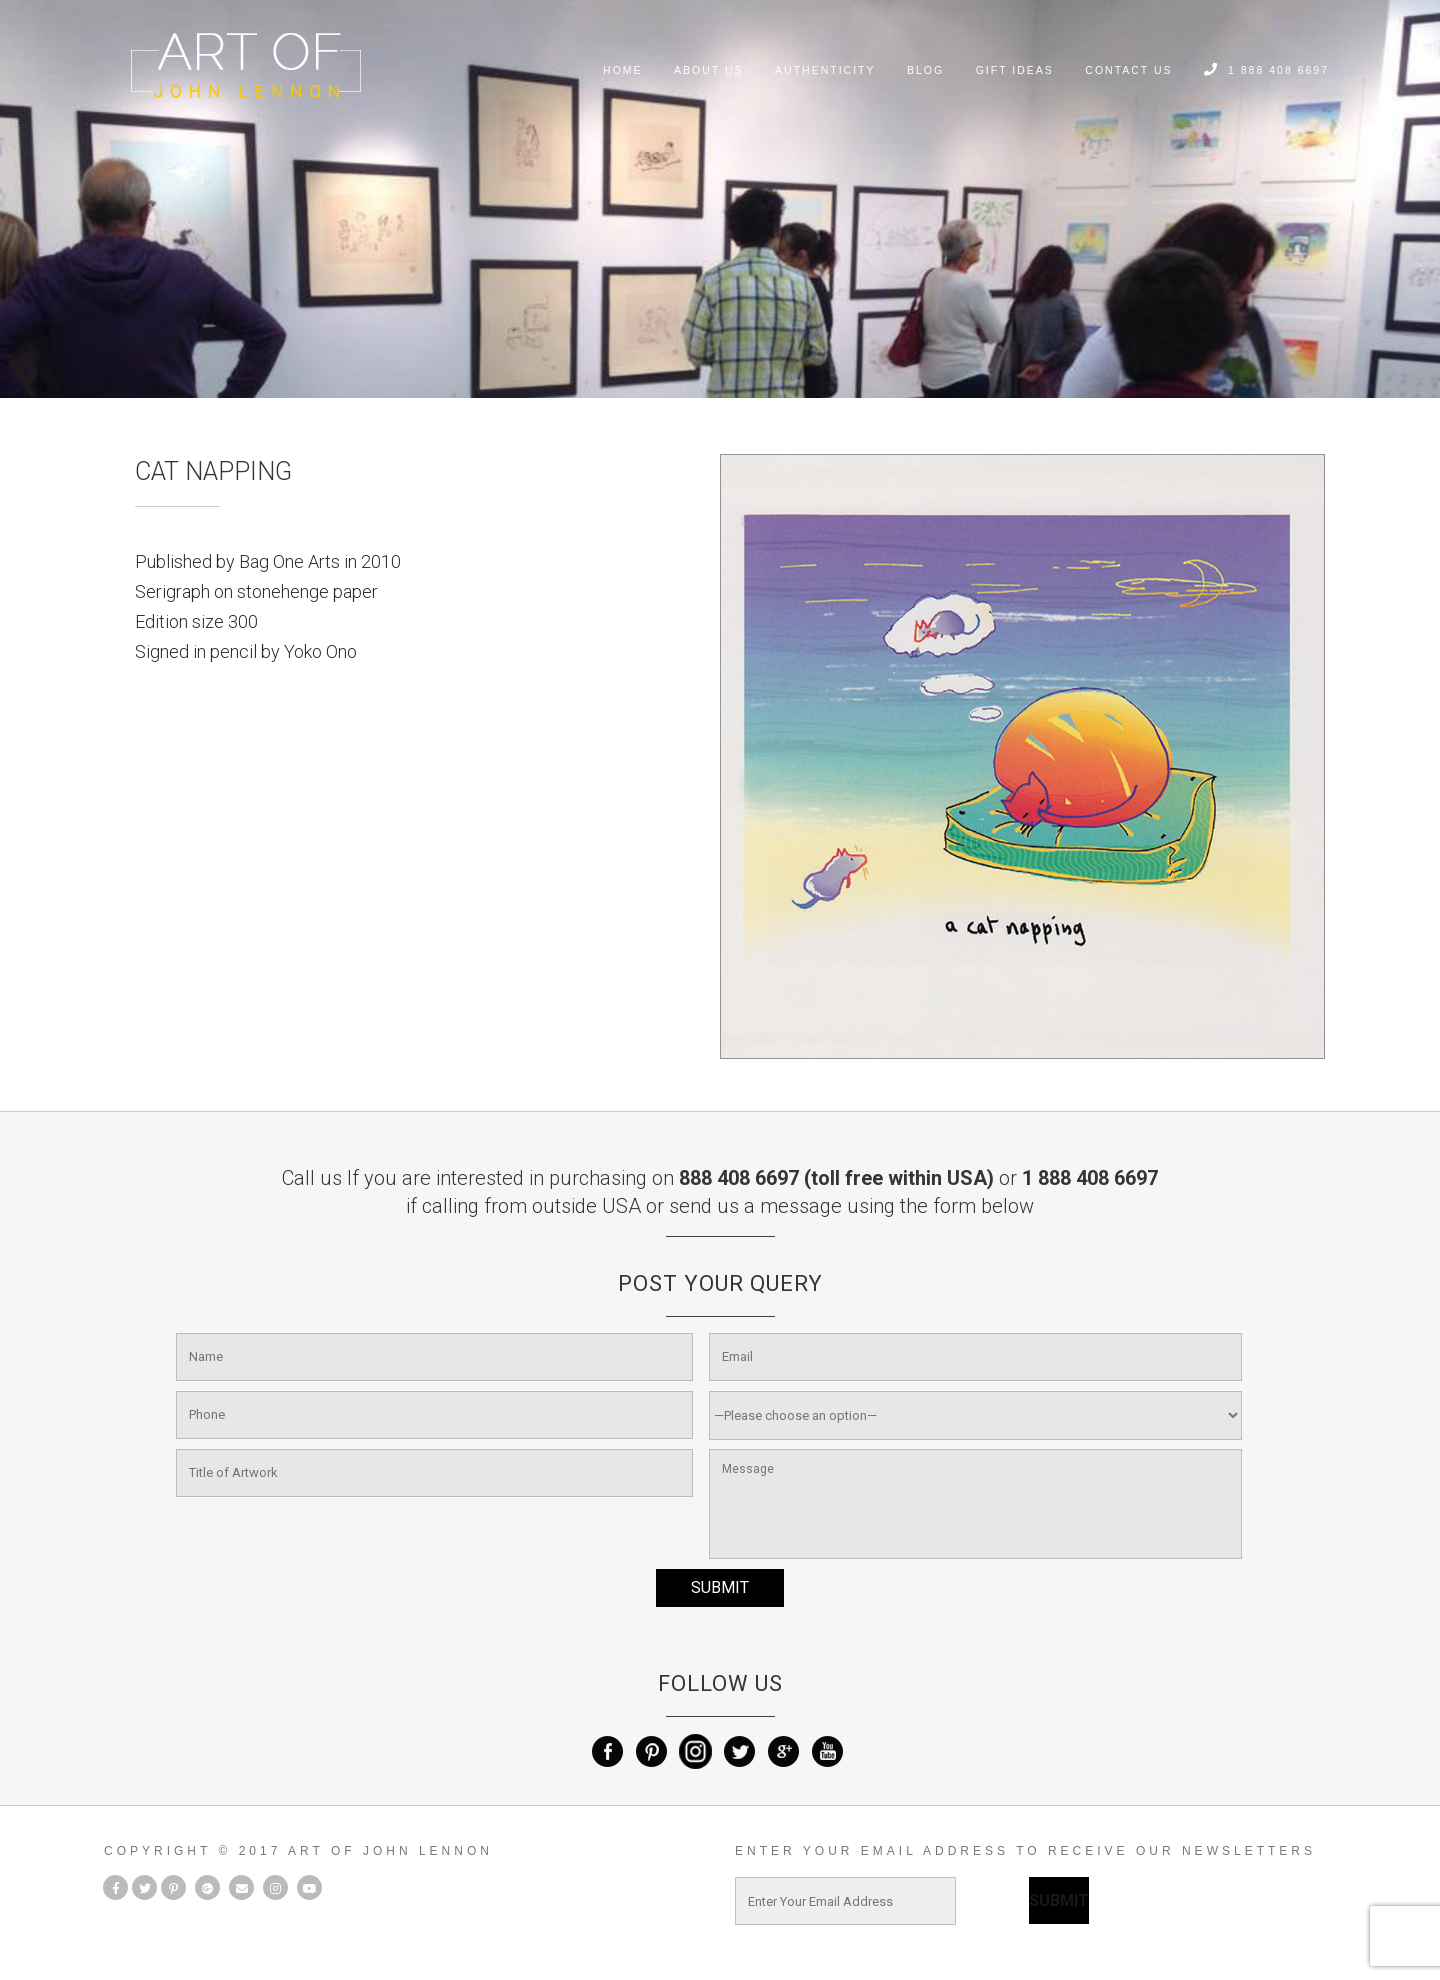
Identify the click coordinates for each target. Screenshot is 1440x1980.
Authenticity (825, 70)
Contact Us (1128, 70)
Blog (925, 70)
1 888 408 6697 (1266, 69)
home (623, 70)
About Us (708, 70)
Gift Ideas (1015, 70)
